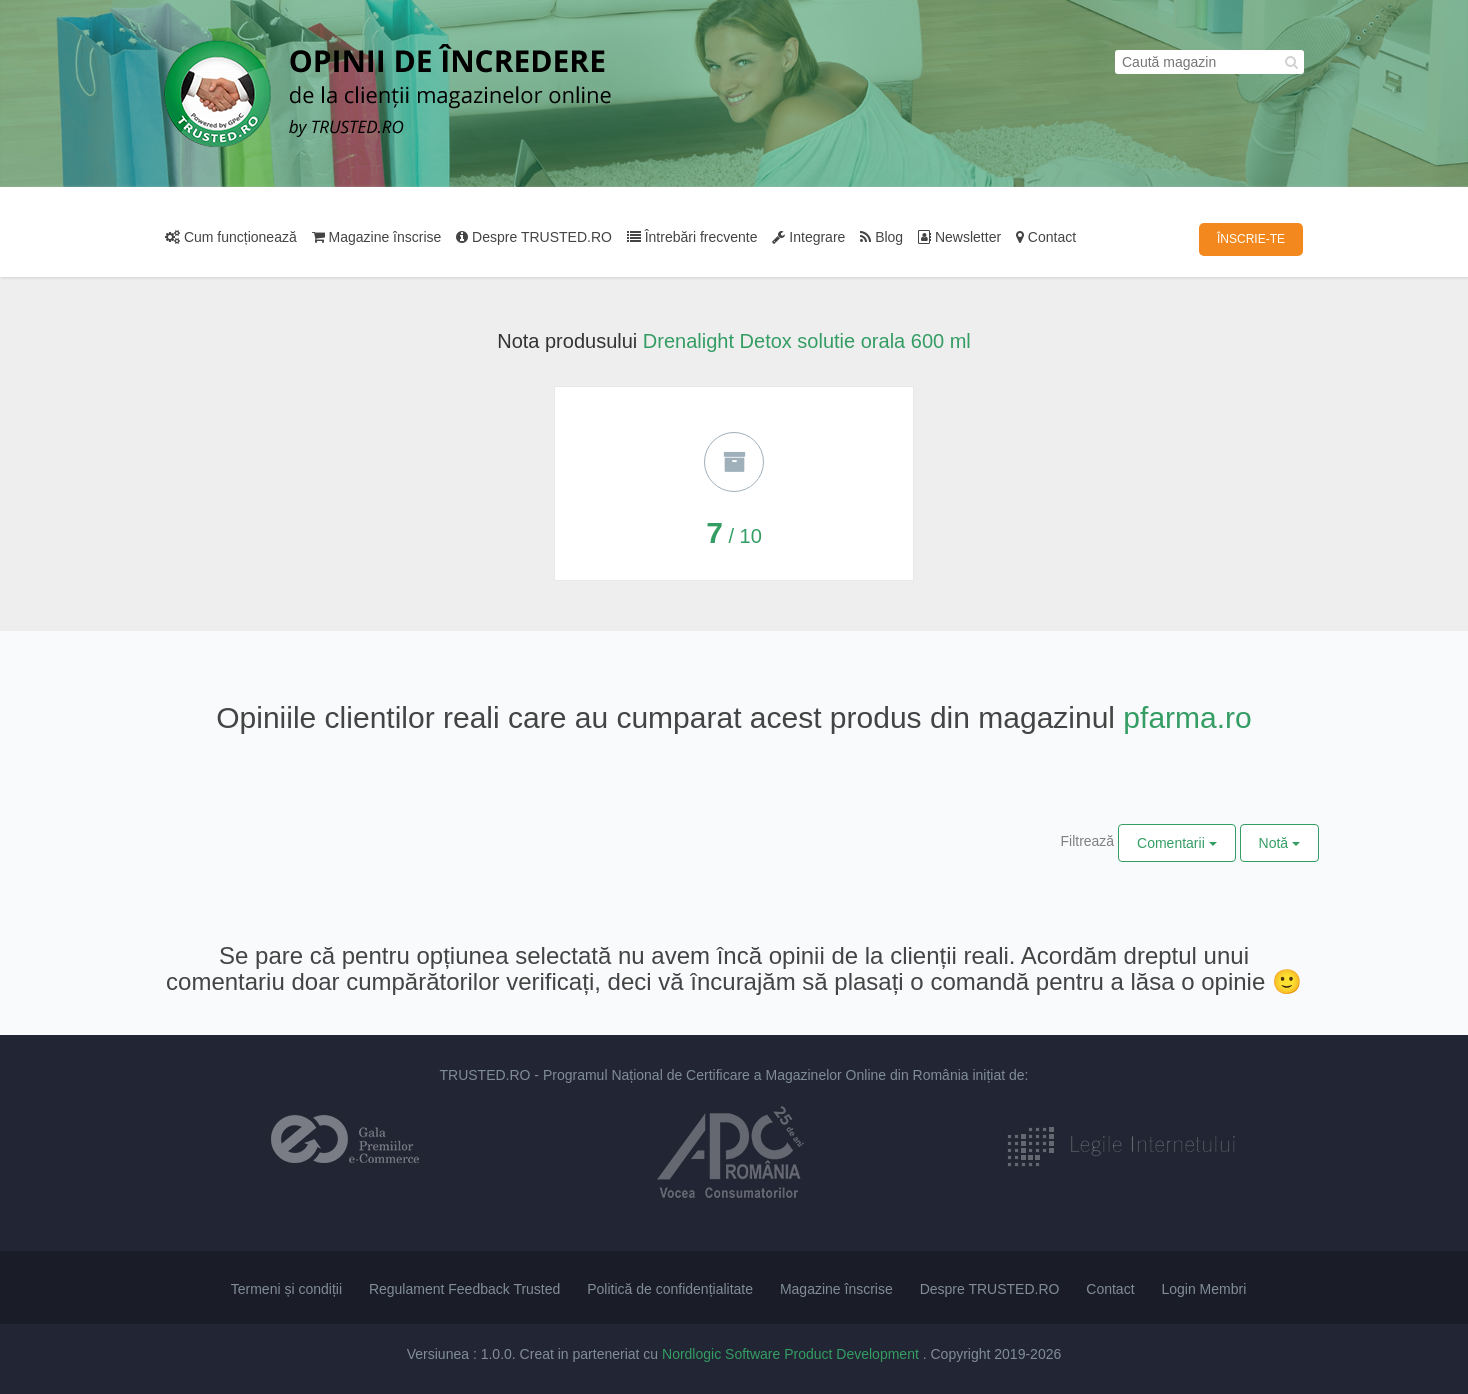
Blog (881, 237)
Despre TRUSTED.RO (534, 237)
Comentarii (1177, 843)
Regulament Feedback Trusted (464, 1289)
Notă (1279, 843)
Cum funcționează (231, 237)
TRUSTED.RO (484, 1075)
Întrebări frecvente (692, 237)
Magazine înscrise (377, 237)
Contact (1046, 237)
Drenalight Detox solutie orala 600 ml (807, 341)
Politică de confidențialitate (670, 1289)
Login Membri (1203, 1289)
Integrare (808, 237)
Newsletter (959, 237)
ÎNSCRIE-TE (1251, 239)
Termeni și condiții (286, 1289)
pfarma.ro (1187, 717)
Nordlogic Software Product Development (792, 1354)
